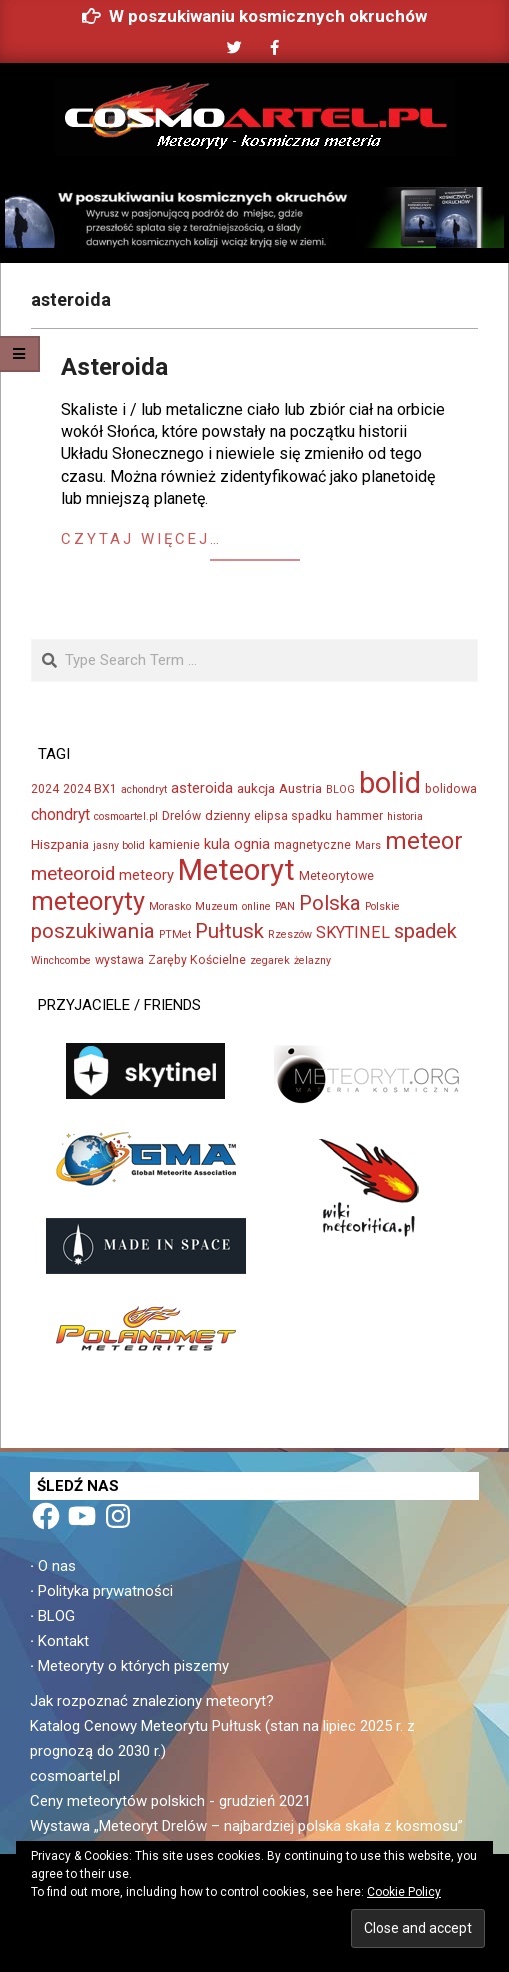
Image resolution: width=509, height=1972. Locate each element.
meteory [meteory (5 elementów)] (146, 875)
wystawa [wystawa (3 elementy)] (119, 960)
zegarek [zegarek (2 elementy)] (270, 960)
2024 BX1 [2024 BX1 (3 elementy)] (90, 789)
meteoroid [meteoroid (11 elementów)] (73, 874)
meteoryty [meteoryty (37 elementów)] (88, 901)
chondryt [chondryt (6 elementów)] (60, 814)
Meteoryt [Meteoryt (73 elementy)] (236, 870)
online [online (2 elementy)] (256, 906)
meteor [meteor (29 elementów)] (424, 841)
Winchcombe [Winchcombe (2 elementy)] (61, 960)
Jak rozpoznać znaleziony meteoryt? (152, 1701)
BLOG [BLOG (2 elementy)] (340, 789)
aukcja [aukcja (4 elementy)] (256, 788)
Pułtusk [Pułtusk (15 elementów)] (229, 931)
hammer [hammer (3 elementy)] (359, 816)
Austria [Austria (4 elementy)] (300, 788)
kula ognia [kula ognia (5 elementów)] (237, 844)
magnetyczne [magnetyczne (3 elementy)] (312, 845)
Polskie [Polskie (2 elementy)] (382, 906)
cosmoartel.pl (75, 1776)
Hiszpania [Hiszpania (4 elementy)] (60, 844)
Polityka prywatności (105, 1591)
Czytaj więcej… (141, 539)
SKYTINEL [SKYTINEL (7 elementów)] (353, 932)
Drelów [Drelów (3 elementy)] (181, 816)
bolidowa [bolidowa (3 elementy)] (451, 789)
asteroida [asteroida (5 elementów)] (202, 788)
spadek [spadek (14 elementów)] (425, 931)
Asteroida (114, 367)
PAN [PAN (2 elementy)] (285, 906)
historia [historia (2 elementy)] (405, 816)
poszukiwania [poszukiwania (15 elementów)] (93, 931)
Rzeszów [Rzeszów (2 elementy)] (290, 934)
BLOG (56, 1616)
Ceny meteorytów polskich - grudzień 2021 (170, 1801)
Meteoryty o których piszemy (133, 1666)
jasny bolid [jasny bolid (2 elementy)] (119, 845)
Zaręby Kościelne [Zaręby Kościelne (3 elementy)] (197, 960)
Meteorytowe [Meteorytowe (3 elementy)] (336, 876)
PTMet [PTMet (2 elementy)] (175, 934)
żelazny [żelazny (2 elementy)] (312, 960)
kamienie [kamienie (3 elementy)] (174, 845)
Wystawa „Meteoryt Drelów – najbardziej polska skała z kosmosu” (246, 1826)
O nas (57, 1566)
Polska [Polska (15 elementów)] (330, 903)
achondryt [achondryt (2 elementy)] (144, 789)
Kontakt (63, 1641)
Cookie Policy (404, 1892)
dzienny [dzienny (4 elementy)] (227, 815)
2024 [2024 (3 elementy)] (45, 789)
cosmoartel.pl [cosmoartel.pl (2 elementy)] (126, 816)
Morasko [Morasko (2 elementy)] (170, 906)
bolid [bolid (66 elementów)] (390, 783)
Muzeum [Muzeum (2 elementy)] (216, 906)
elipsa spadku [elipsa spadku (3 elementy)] (293, 816)
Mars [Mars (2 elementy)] (368, 845)
